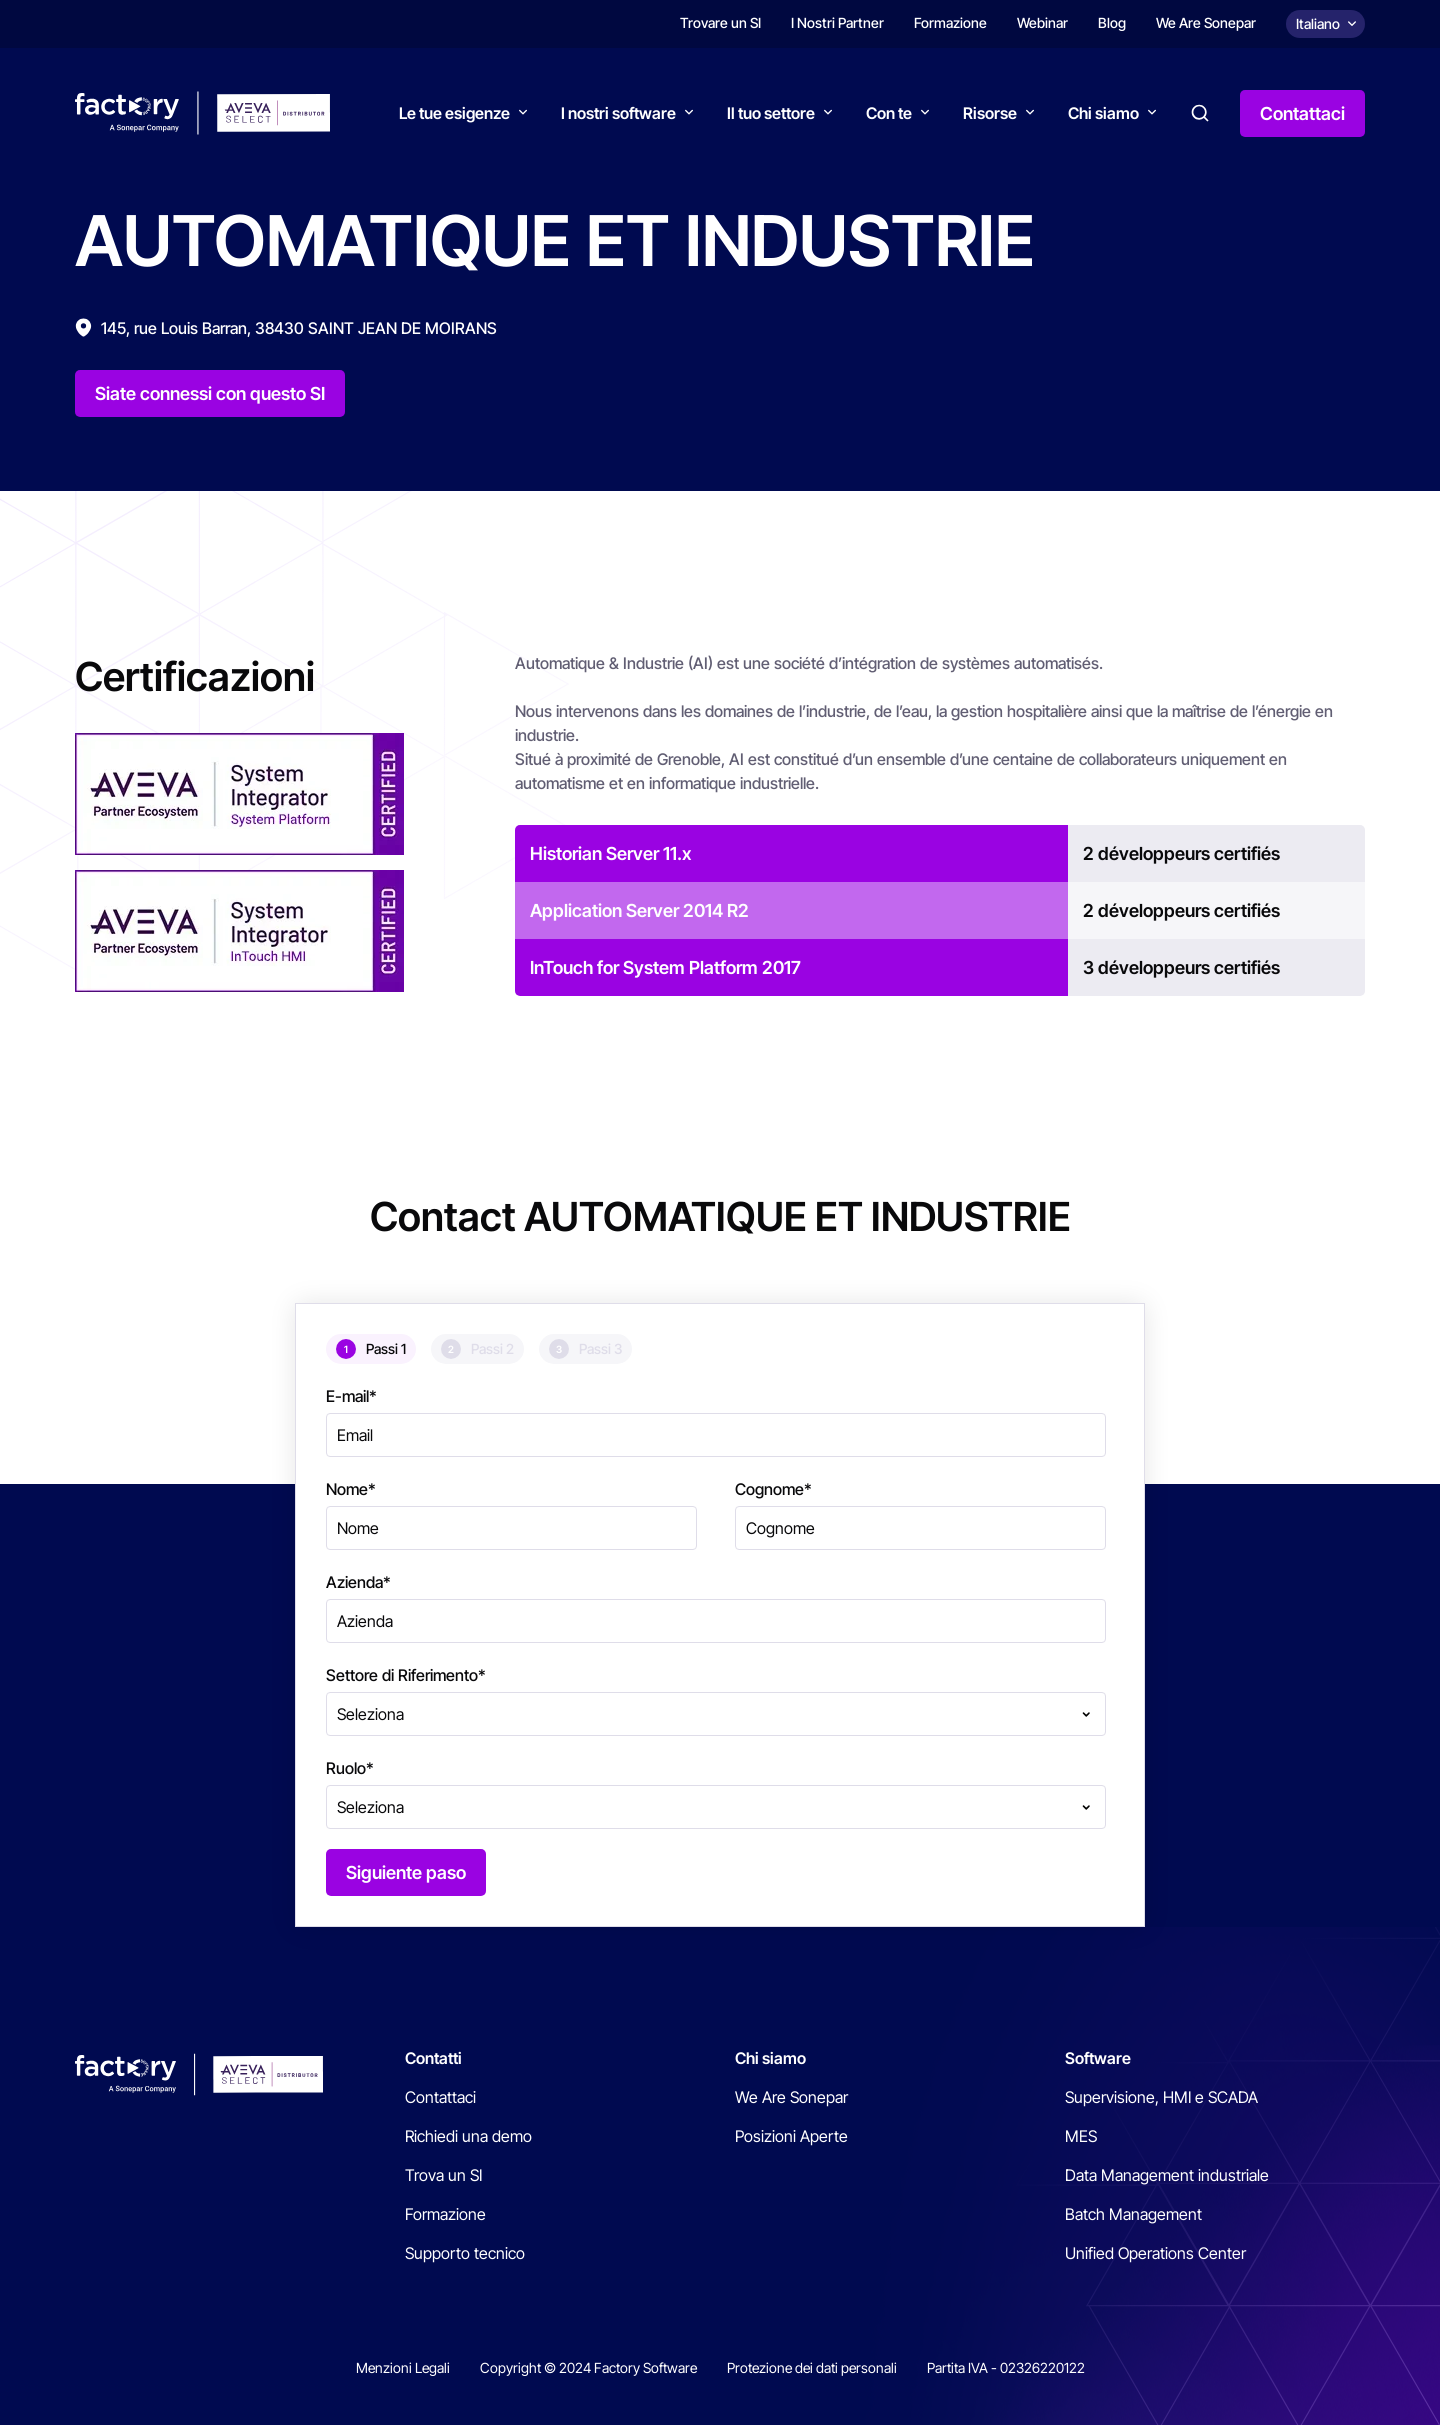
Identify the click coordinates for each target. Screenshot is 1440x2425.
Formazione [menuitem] (950, 22)
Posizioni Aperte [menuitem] (791, 2136)
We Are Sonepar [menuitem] (1206, 22)
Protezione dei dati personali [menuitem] (812, 2367)
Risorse (990, 113)
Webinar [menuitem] (1042, 22)
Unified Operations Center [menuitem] (1155, 2253)
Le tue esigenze (454, 113)
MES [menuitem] (1081, 2136)
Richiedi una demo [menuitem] (468, 2136)
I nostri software (618, 113)
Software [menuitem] (1098, 2058)
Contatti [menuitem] (433, 2058)
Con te (889, 113)
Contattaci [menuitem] (440, 2097)
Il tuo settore (771, 113)
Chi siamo (1103, 113)
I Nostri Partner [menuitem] (837, 22)
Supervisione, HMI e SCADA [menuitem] (1161, 2097)
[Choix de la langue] (1325, 24)
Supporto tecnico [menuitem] (465, 2253)
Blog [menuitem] (1112, 22)
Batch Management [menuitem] (1133, 2214)
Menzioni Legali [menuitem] (403, 2367)
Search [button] (1200, 113)
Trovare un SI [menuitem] (720, 22)
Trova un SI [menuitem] (443, 2175)
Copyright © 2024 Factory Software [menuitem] (588, 2367)
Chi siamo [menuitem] (770, 2058)
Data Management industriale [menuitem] (1167, 2175)
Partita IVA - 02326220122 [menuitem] (1006, 2367)
